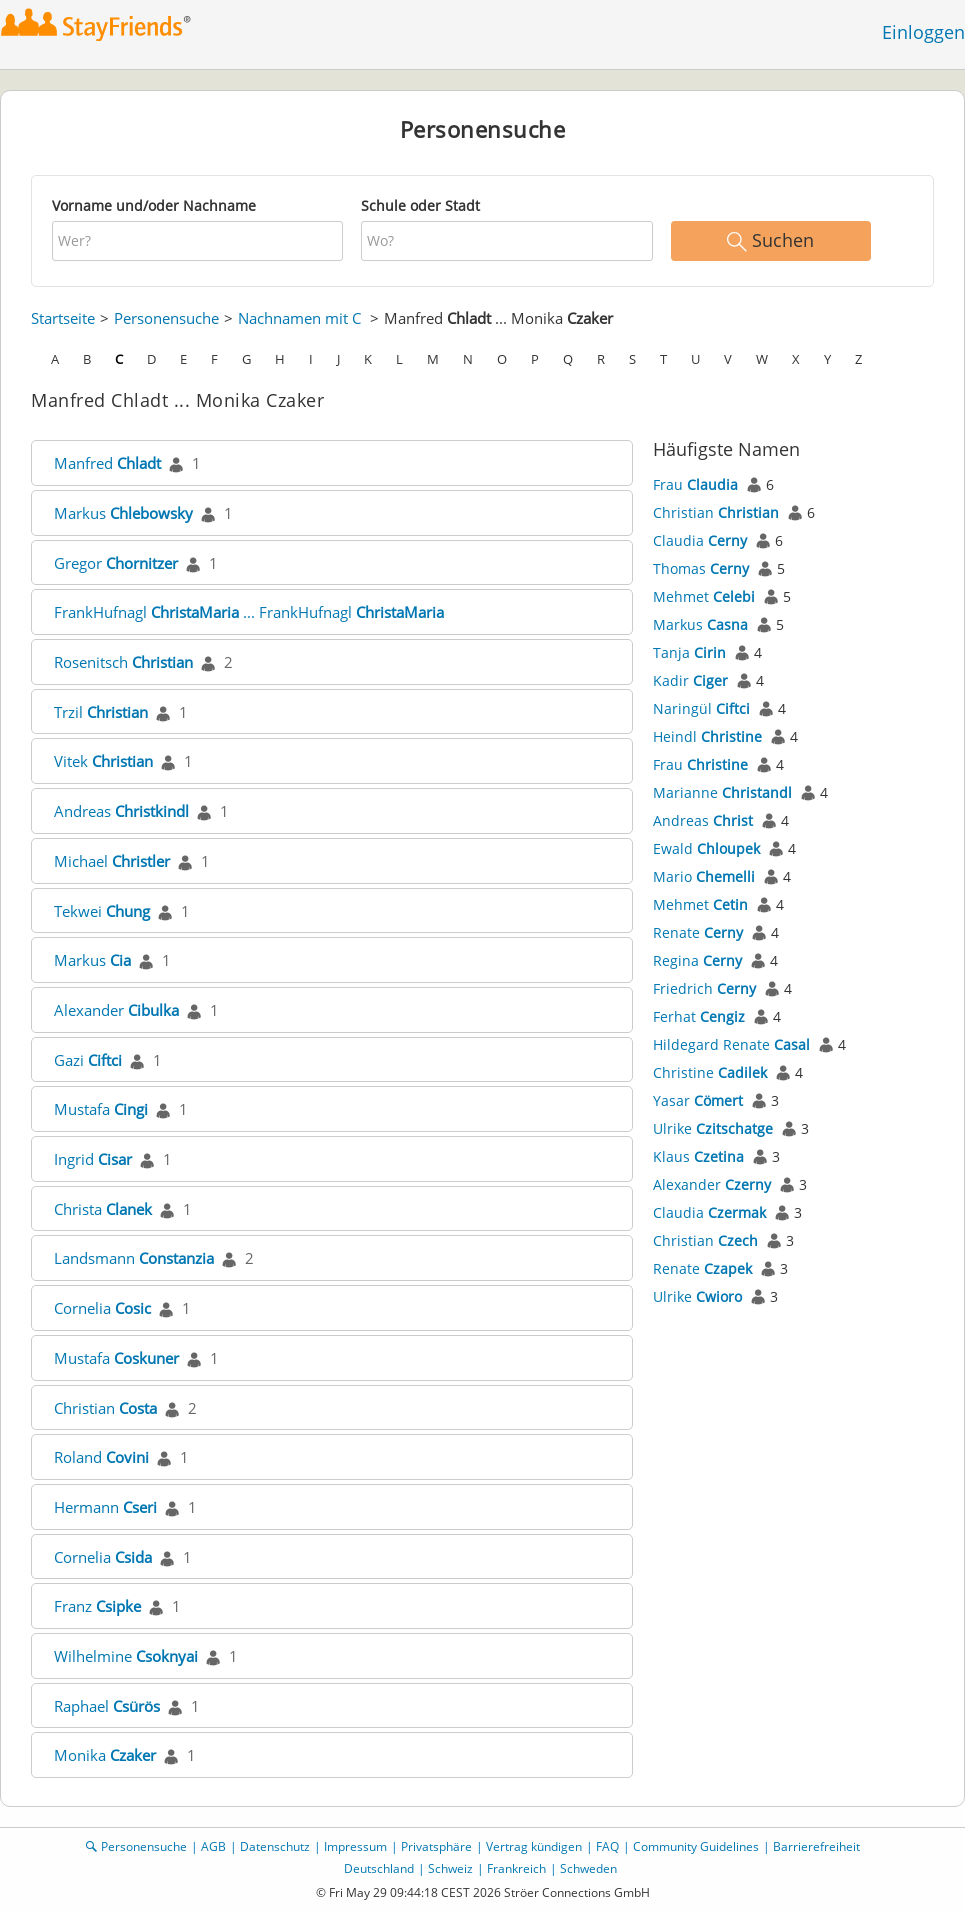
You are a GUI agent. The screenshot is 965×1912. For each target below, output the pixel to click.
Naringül (701, 708)
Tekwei (102, 911)
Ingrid (93, 1159)
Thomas (701, 568)
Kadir (690, 680)
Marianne (722, 792)
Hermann (105, 1507)
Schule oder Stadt (420, 205)
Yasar (698, 1100)
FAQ (607, 1846)
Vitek (103, 761)
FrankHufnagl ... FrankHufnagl (249, 612)
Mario (704, 876)
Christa (103, 1209)
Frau (695, 484)
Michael (112, 861)
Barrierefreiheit (816, 1846)
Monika (105, 1755)
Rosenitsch (123, 662)
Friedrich (704, 988)
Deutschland (379, 1868)
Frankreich (516, 1868)
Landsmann (134, 1258)
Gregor (116, 563)
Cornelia (102, 1308)
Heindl (707, 736)
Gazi (88, 1060)
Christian (105, 1408)
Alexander (116, 1010)
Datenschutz (275, 1846)
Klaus (698, 1156)
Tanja (689, 652)
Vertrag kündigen (534, 1846)
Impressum (355, 1846)
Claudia (700, 540)
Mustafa (101, 1109)
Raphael (107, 1706)
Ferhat (699, 1016)
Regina (697, 960)
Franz (97, 1606)
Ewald (706, 848)
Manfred (107, 463)
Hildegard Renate (731, 1044)
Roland (101, 1457)
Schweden (588, 1868)
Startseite (63, 318)
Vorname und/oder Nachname (154, 205)
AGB (213, 1846)
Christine (710, 1072)
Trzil (101, 712)
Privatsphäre (436, 1846)
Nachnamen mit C (299, 318)
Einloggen (923, 32)
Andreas (121, 811)
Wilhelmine (126, 1656)
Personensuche (166, 318)
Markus (123, 513)
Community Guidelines (696, 1846)
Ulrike (713, 1128)
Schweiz (450, 1868)
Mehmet (704, 596)
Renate (698, 932)
